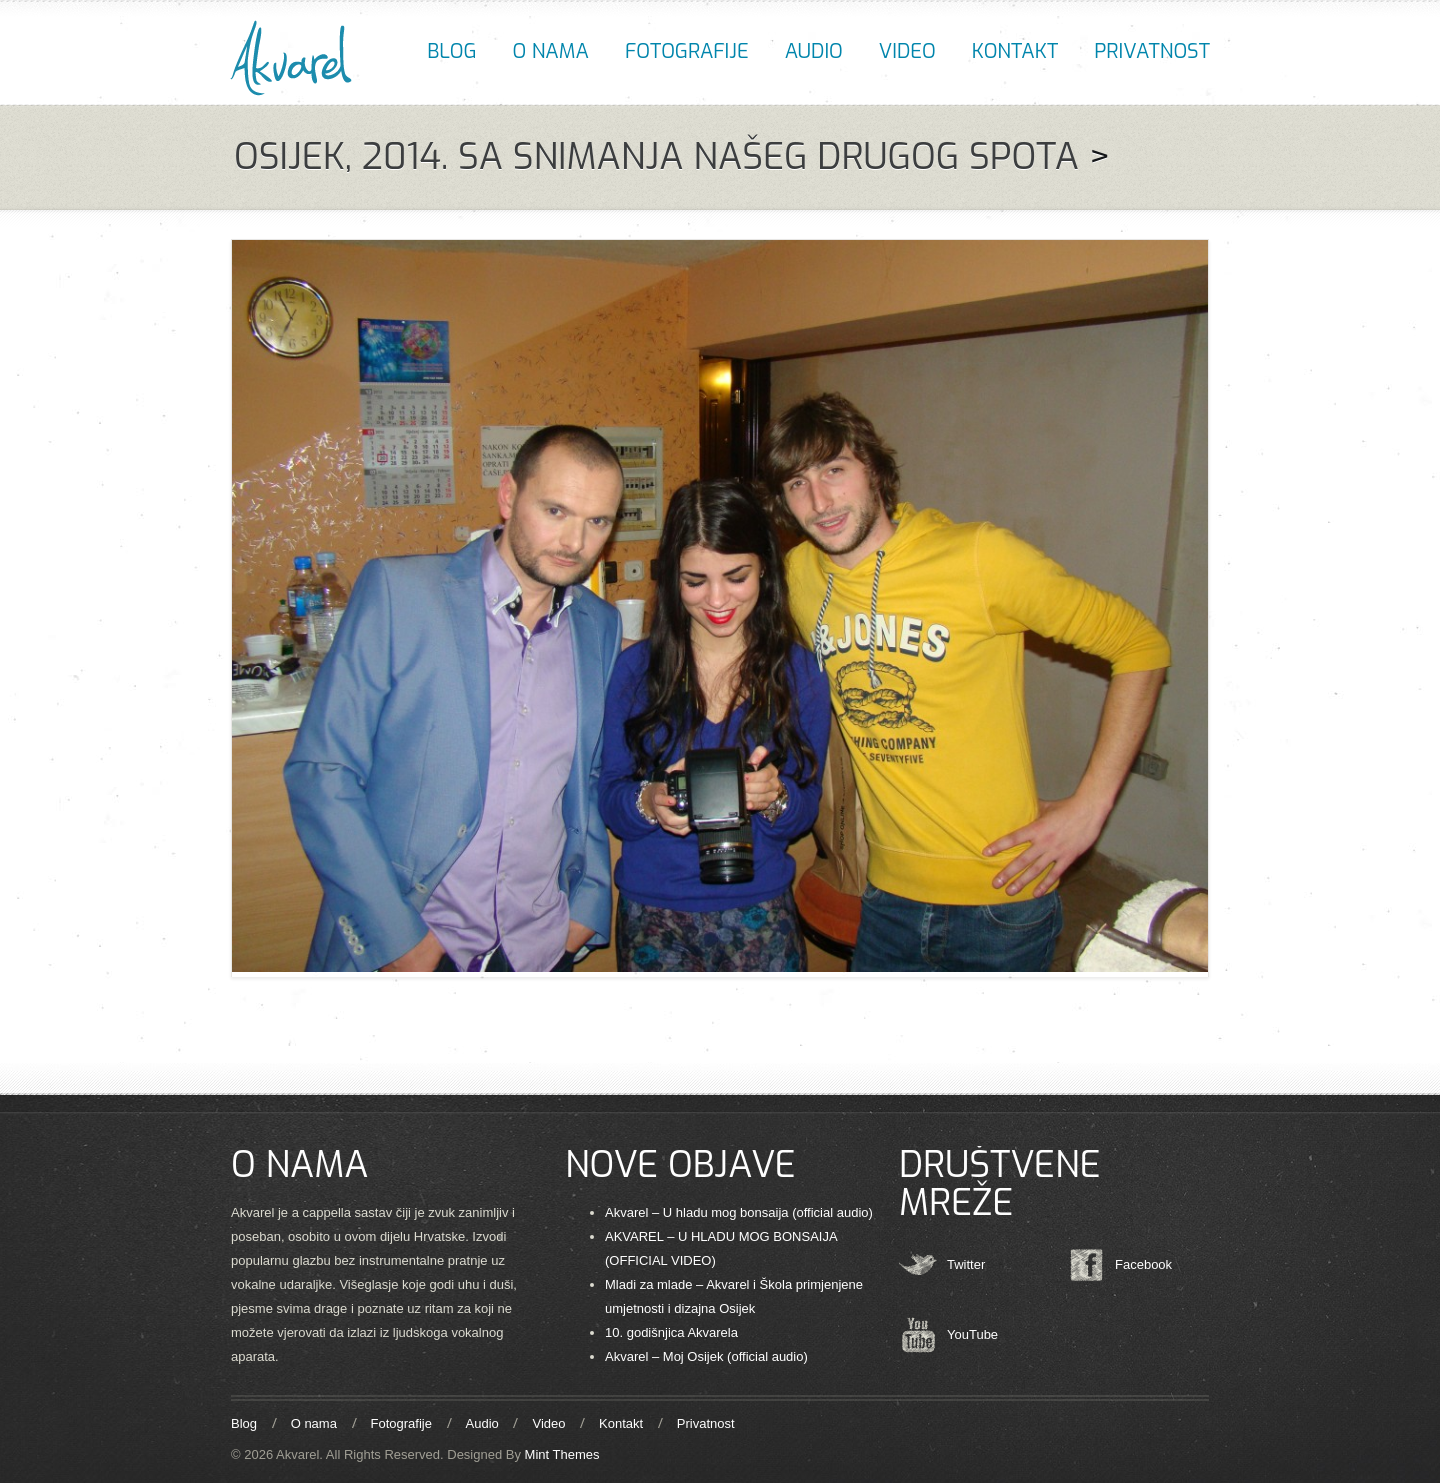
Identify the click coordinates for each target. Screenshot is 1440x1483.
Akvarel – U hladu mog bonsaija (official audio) (739, 1212)
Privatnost (1152, 51)
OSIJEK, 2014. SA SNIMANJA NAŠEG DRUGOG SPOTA (656, 157)
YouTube (972, 1334)
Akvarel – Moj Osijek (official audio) (706, 1356)
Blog (451, 51)
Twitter (966, 1264)
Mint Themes (562, 1454)
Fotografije (687, 51)
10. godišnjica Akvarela (671, 1332)
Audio (814, 51)
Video (907, 51)
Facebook (1143, 1264)
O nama (551, 51)
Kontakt (1015, 51)
